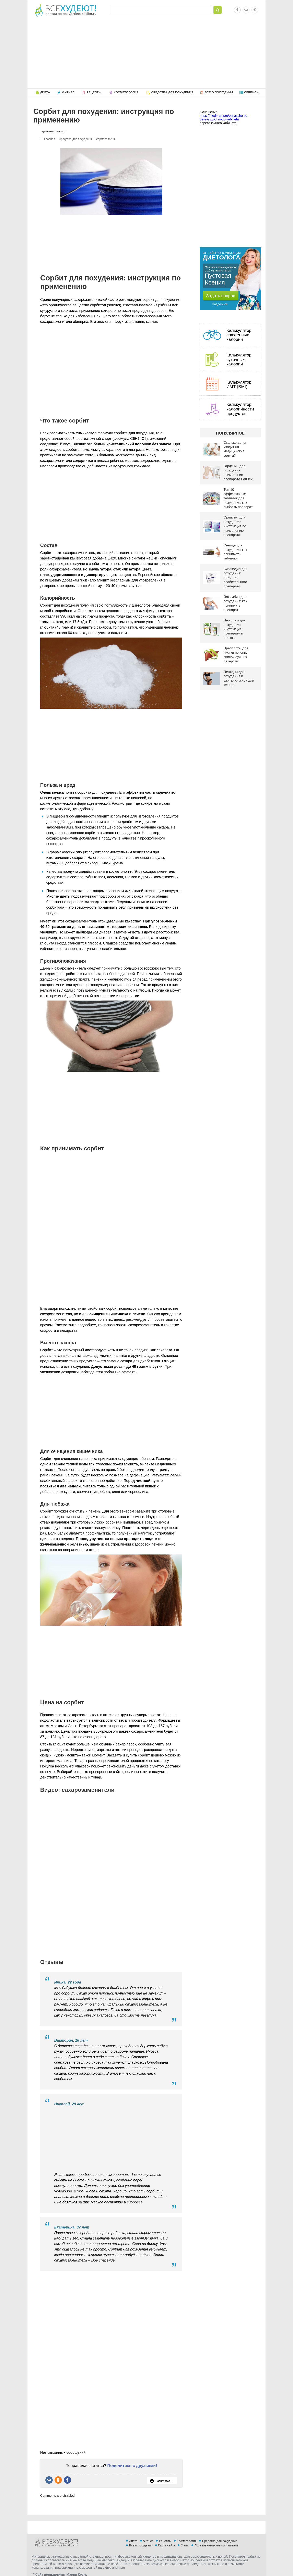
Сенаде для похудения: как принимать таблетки (235, 551)
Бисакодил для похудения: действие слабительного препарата (235, 577)
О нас (185, 2545)
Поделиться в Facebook (67, 2480)
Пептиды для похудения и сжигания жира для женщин (239, 678)
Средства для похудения (172, 92)
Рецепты (94, 92)
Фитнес (68, 92)
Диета (45, 92)
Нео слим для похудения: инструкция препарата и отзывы (235, 629)
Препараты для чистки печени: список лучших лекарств (236, 654)
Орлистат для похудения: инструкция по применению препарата (235, 526)
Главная (49, 139)
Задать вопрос (220, 295)
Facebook (237, 10)
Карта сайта (166, 2545)
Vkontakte (246, 10)
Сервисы (251, 92)
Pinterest (254, 10)
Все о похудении (219, 92)
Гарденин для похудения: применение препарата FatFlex (238, 472)
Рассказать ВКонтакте (49, 2480)
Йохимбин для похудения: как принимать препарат (235, 603)
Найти (217, 10)
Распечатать (160, 2480)
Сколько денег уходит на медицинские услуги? (235, 449)
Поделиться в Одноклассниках (58, 2480)
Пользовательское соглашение (216, 2545)
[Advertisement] (146, 53)
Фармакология (105, 139)
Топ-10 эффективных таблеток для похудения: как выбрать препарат (238, 498)
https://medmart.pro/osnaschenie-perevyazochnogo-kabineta (224, 117)
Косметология (126, 92)
